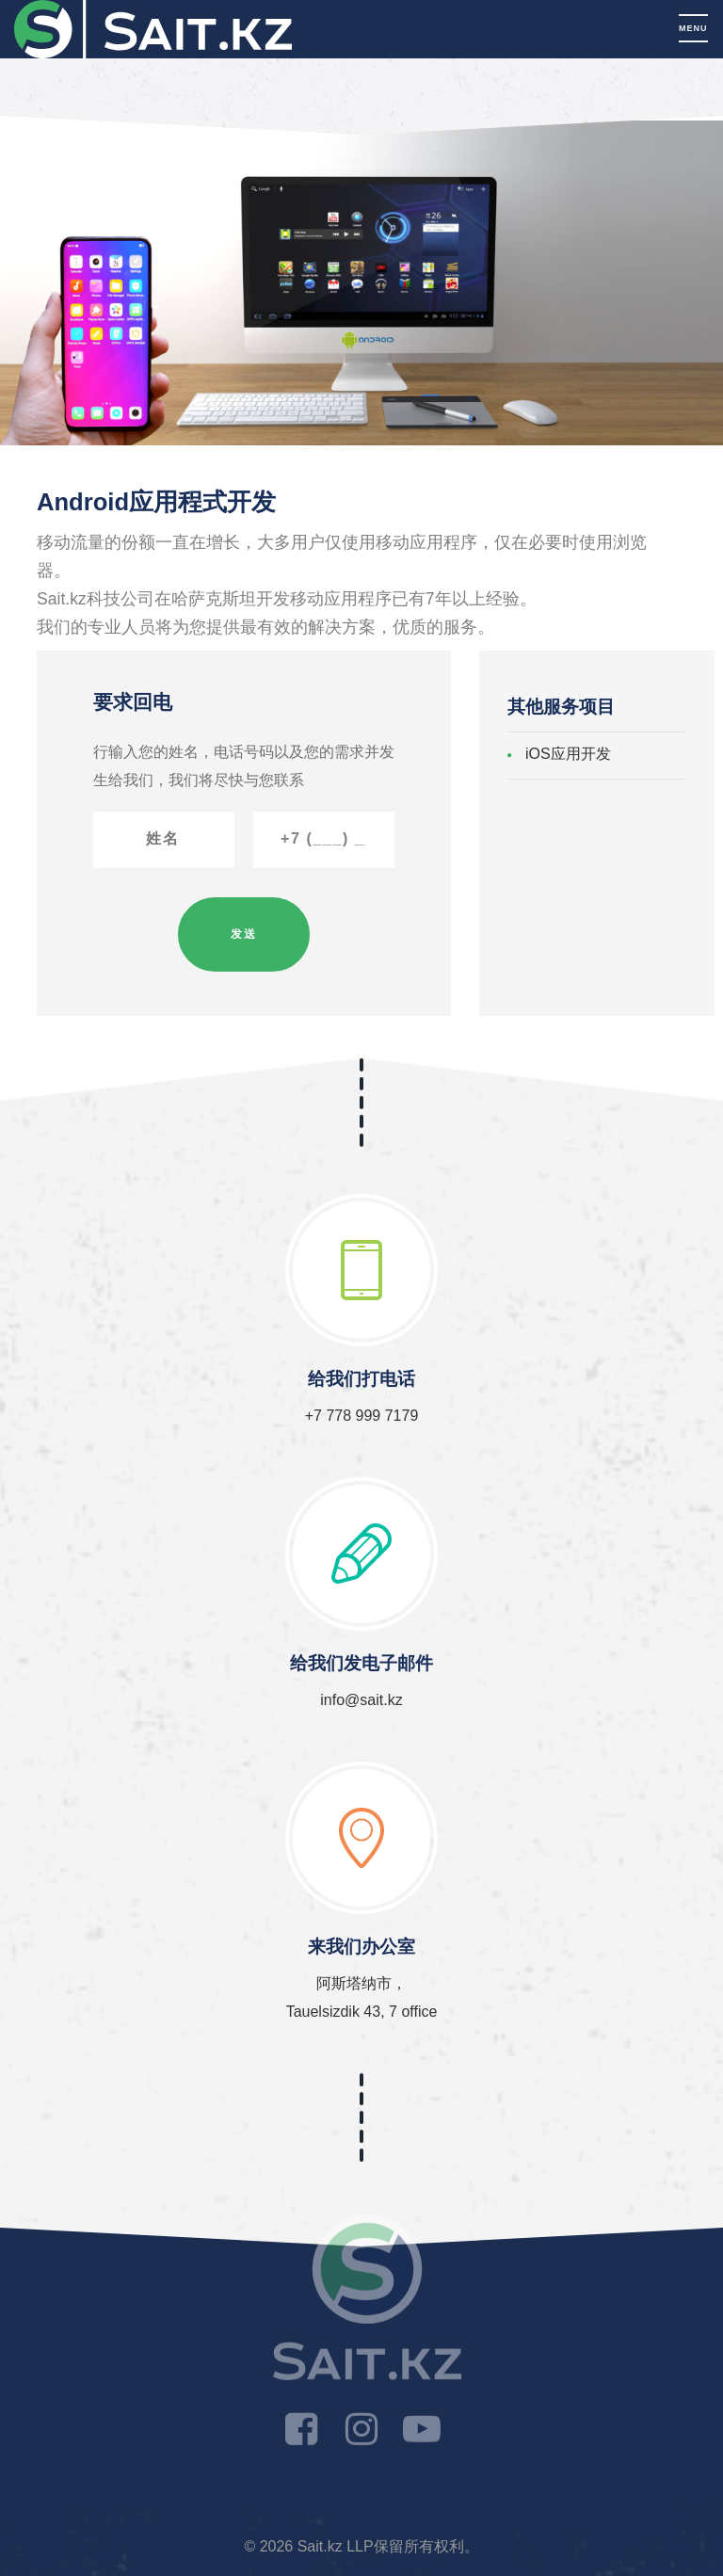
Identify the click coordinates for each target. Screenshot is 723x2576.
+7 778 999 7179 (362, 1416)
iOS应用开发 (568, 754)
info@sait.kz (361, 1700)
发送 (244, 934)
